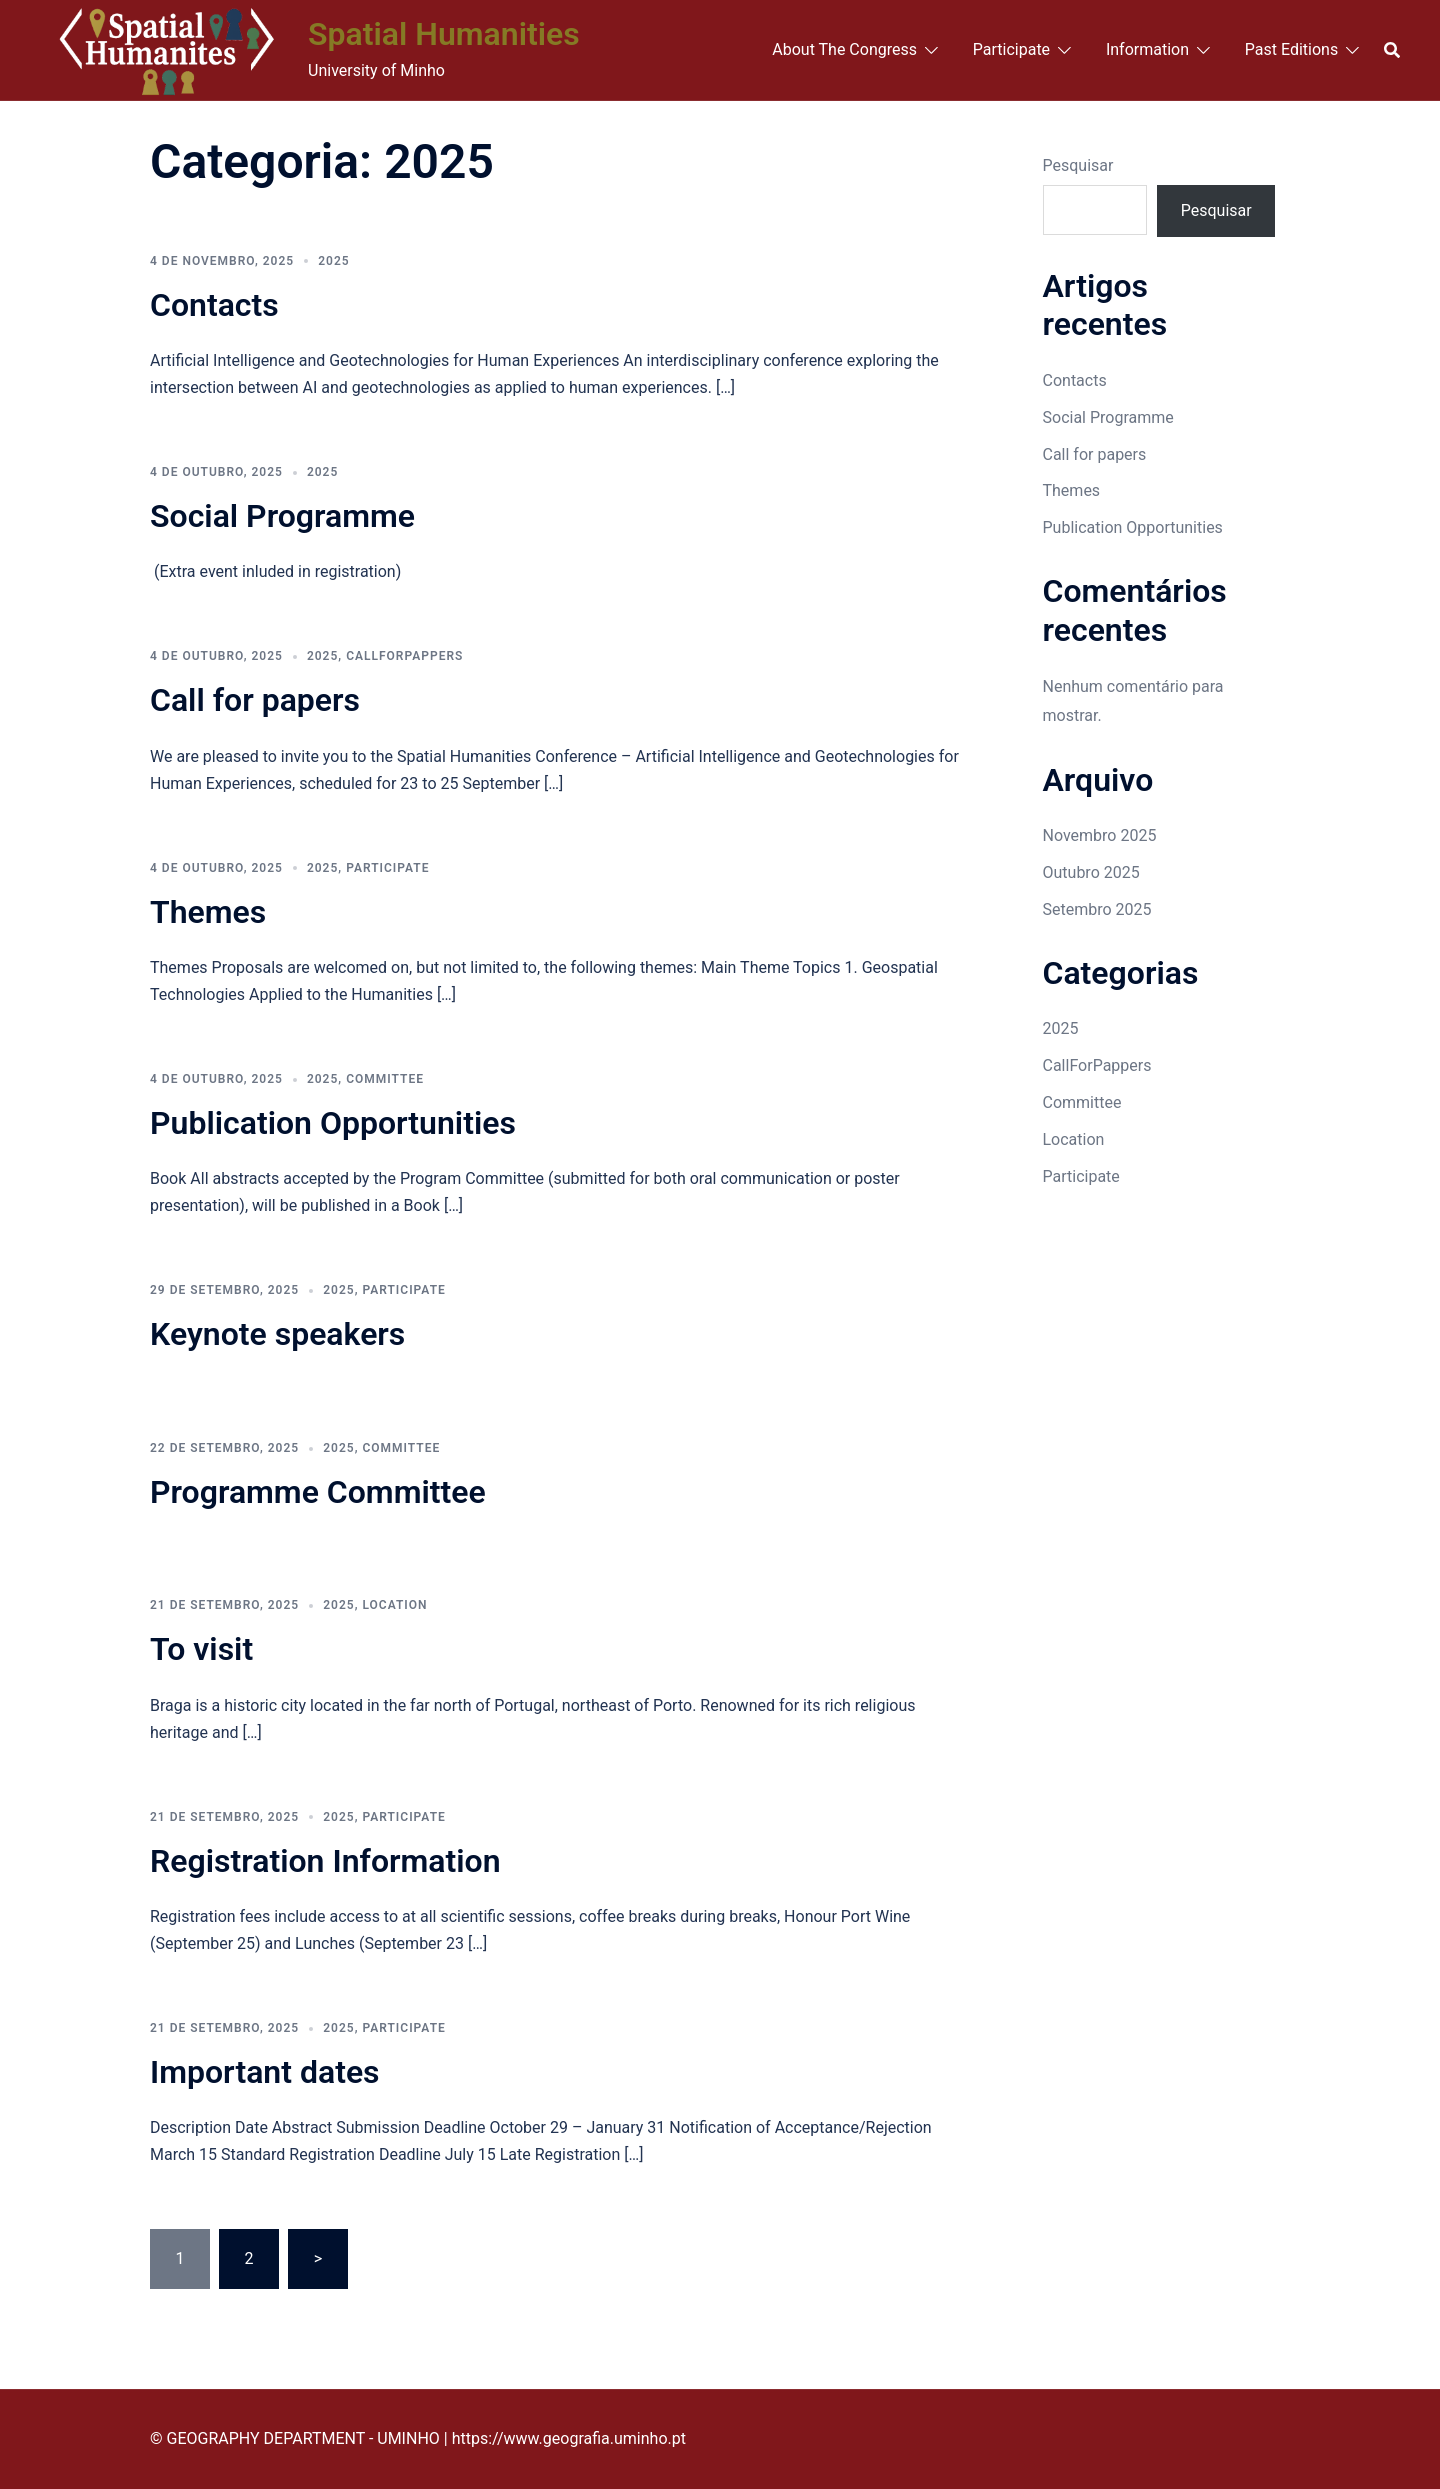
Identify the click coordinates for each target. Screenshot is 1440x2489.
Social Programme (282, 516)
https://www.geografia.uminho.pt (569, 2438)
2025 (333, 261)
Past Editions (1291, 49)
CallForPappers (404, 656)
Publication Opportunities (333, 1123)
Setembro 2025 (1097, 909)
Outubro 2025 (1091, 872)
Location (394, 1605)
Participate (1011, 49)
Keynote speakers (277, 1334)
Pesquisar (1078, 165)
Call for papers (255, 700)
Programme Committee (318, 1492)
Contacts (214, 305)
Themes (208, 912)
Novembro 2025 (1100, 835)
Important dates (265, 2072)
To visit (201, 1649)
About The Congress (844, 49)
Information (1147, 49)
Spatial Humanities (444, 34)
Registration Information (325, 1861)
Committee (385, 1079)
